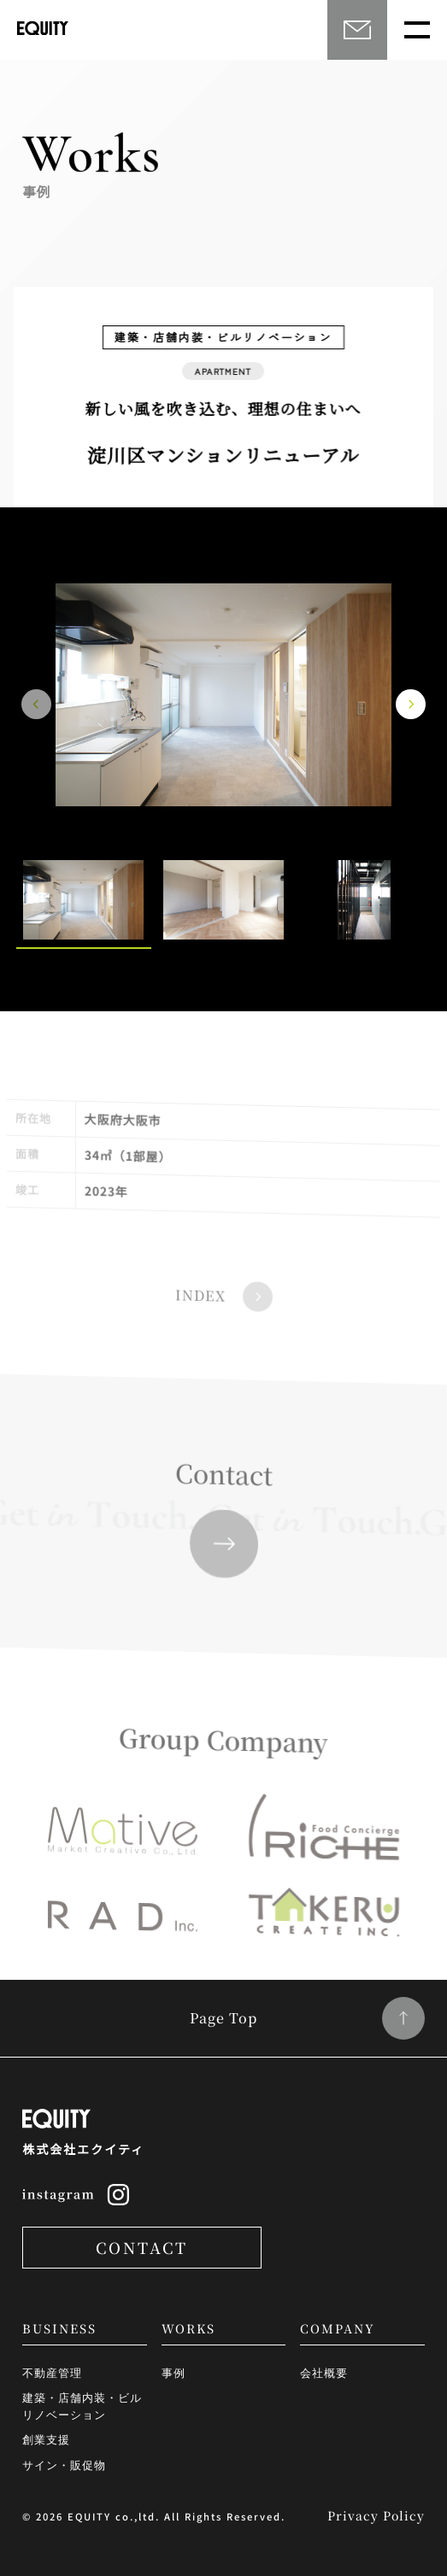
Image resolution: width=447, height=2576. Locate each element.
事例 (173, 2372)
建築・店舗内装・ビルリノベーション (82, 2405)
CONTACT (142, 2247)
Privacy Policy (376, 2515)
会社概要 (324, 2372)
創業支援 (46, 2439)
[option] (224, 695)
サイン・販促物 (64, 2464)
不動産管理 (52, 2372)
